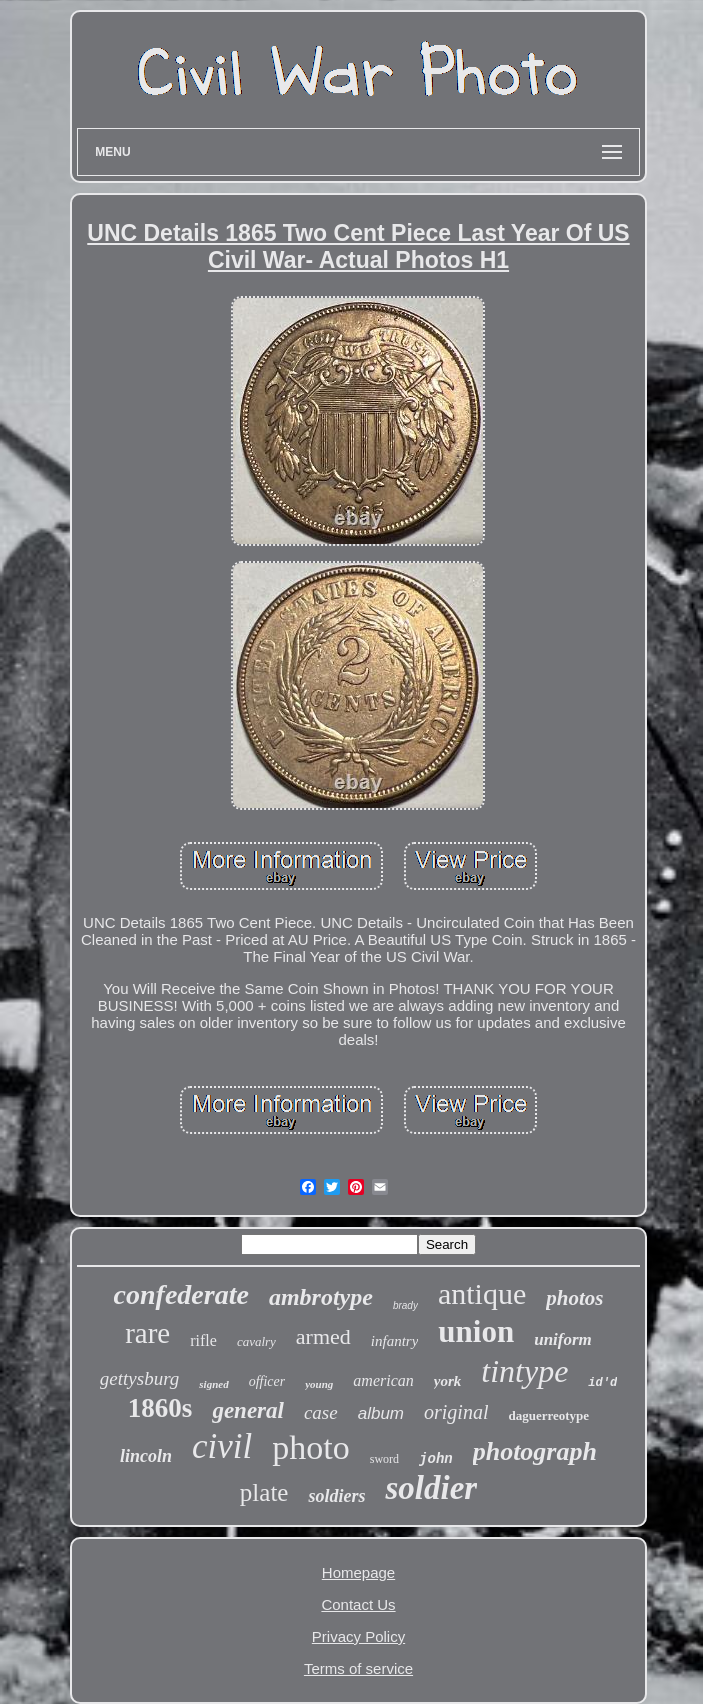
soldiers (336, 1496)
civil (222, 1446)
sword (384, 1459)
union (476, 1331)
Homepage (358, 1572)
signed (213, 1384)
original (456, 1412)
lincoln (146, 1456)
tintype (524, 1371)
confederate (181, 1294)
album (381, 1413)
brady (405, 1305)
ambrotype (321, 1297)
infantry (395, 1341)
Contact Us (358, 1604)
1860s (160, 1408)
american (383, 1380)
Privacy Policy (358, 1636)
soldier (431, 1488)
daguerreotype (548, 1415)
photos (574, 1298)
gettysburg (140, 1378)
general (248, 1410)
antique (482, 1293)
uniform (563, 1339)
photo (310, 1447)
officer (267, 1381)
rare (147, 1333)
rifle (203, 1340)
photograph (535, 1451)
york (448, 1381)
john (436, 1459)
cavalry (256, 1341)
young (319, 1384)
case (321, 1412)
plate (264, 1492)
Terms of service (358, 1668)
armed (323, 1336)
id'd (602, 1383)
